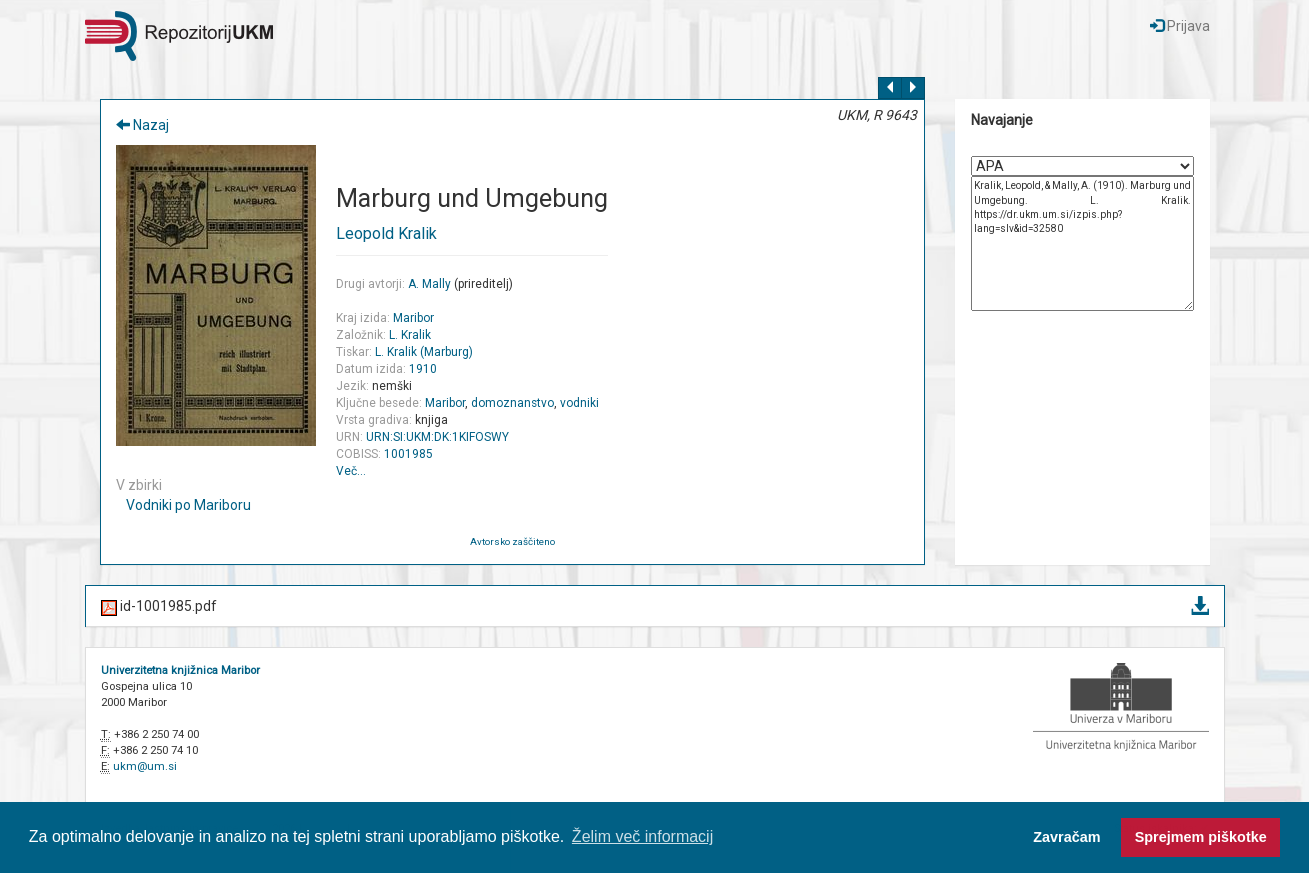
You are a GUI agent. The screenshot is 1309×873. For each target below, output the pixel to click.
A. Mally (429, 284)
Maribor (413, 318)
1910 (423, 369)
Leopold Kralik (386, 233)
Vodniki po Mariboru (188, 505)
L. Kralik (410, 335)
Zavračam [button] (1066, 837)
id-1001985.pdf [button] (655, 607)
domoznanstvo (512, 403)
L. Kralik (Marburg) (424, 352)
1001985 (408, 454)
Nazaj (142, 125)
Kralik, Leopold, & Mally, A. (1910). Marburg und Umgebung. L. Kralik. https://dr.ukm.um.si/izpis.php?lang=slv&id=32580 (1082, 243)
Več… (351, 471)
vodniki (579, 403)
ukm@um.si (145, 766)
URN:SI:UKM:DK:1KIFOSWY (437, 437)
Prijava (1180, 26)
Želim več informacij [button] (642, 836)
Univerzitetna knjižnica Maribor (180, 670)
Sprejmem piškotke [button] (1201, 837)
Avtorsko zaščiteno (512, 541)
